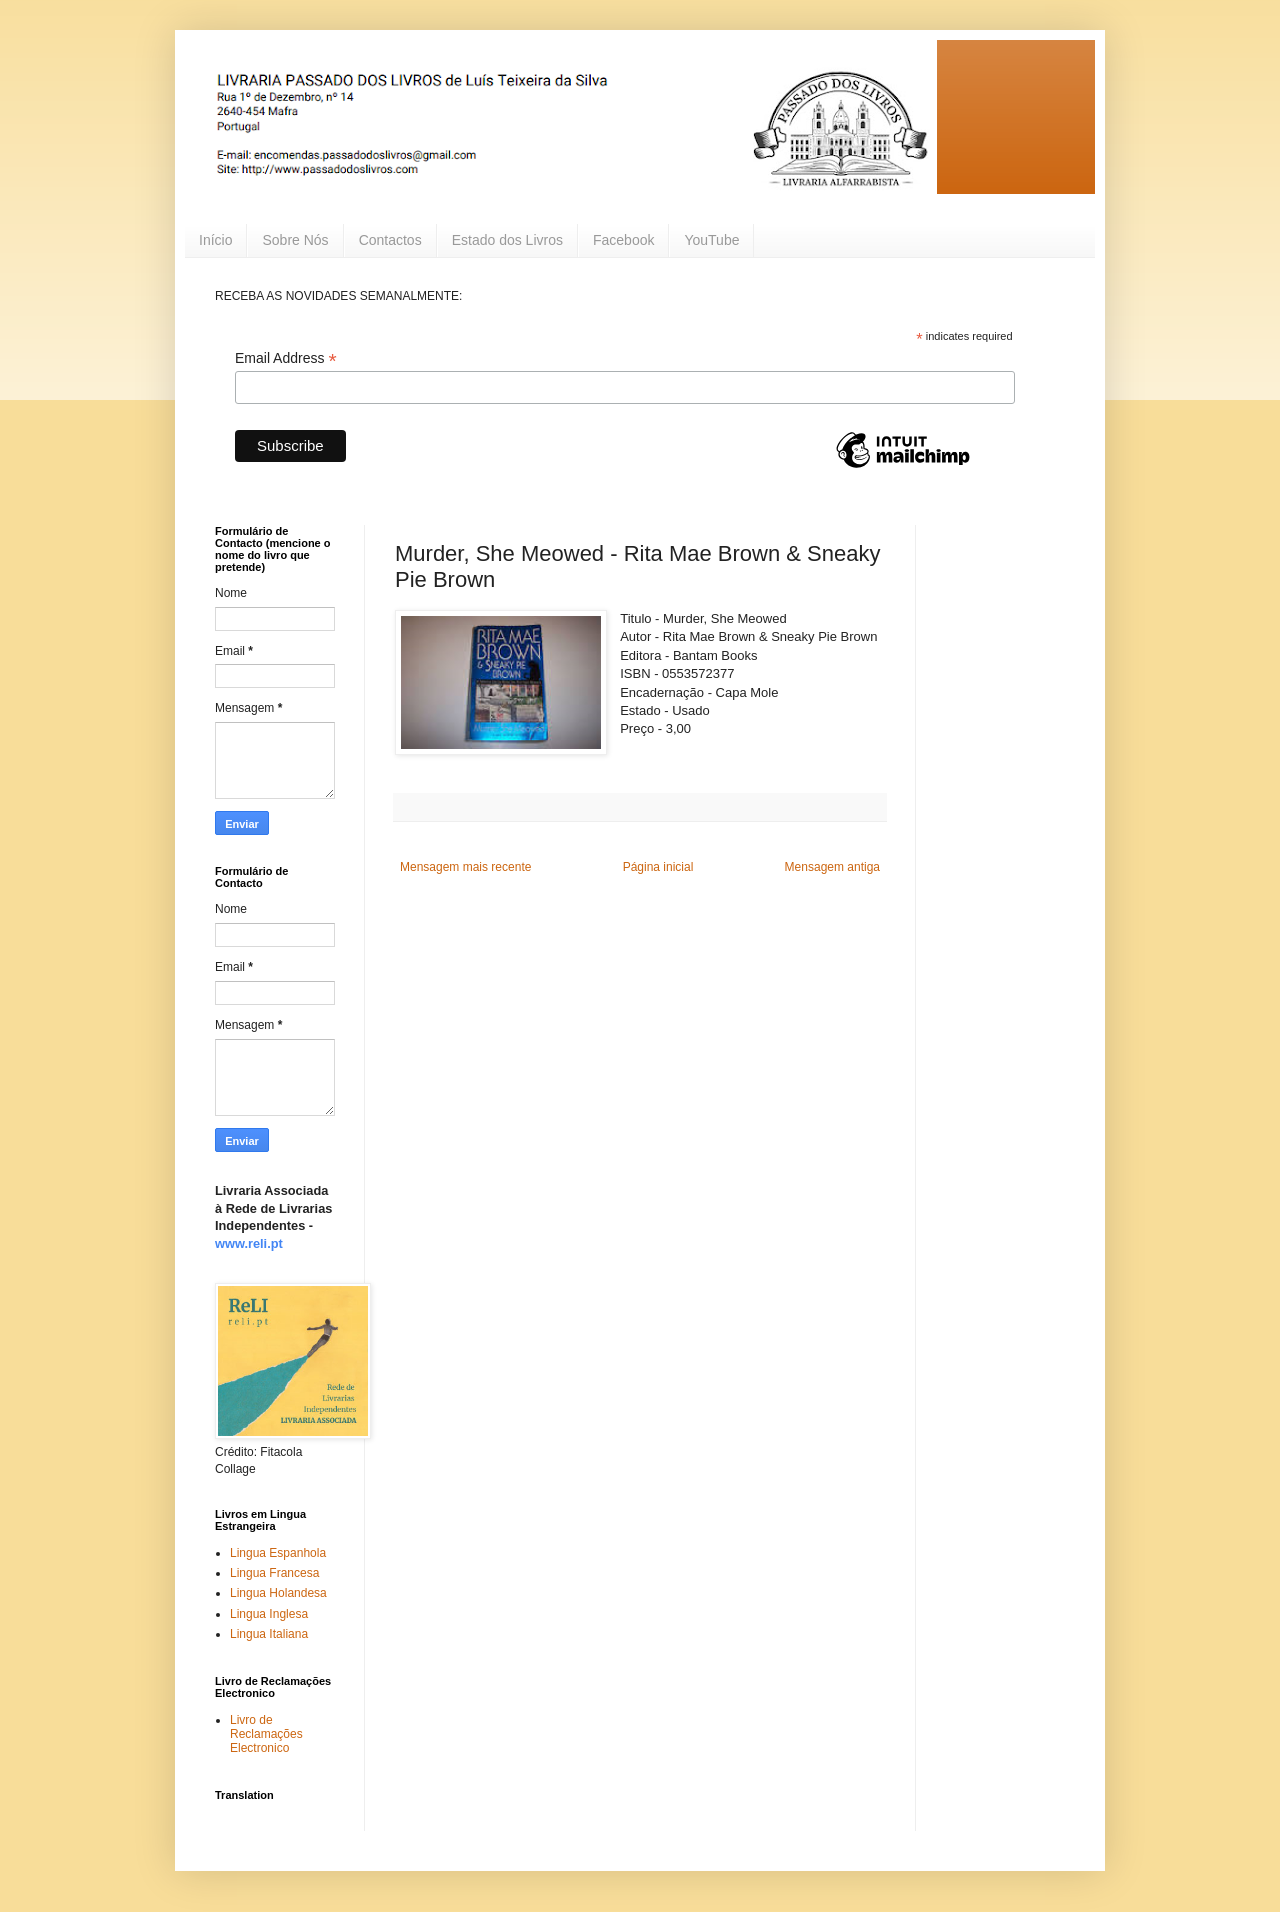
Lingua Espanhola (278, 1553)
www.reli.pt (249, 1243)
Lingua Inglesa (269, 1614)
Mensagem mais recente (465, 867)
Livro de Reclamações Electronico (266, 1734)
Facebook (623, 240)
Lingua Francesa (274, 1573)
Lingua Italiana (269, 1634)
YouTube (711, 240)
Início (215, 240)
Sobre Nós (295, 240)
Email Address (286, 358)
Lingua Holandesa (278, 1593)
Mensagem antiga (832, 867)
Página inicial (658, 867)
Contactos (390, 240)
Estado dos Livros (507, 240)
